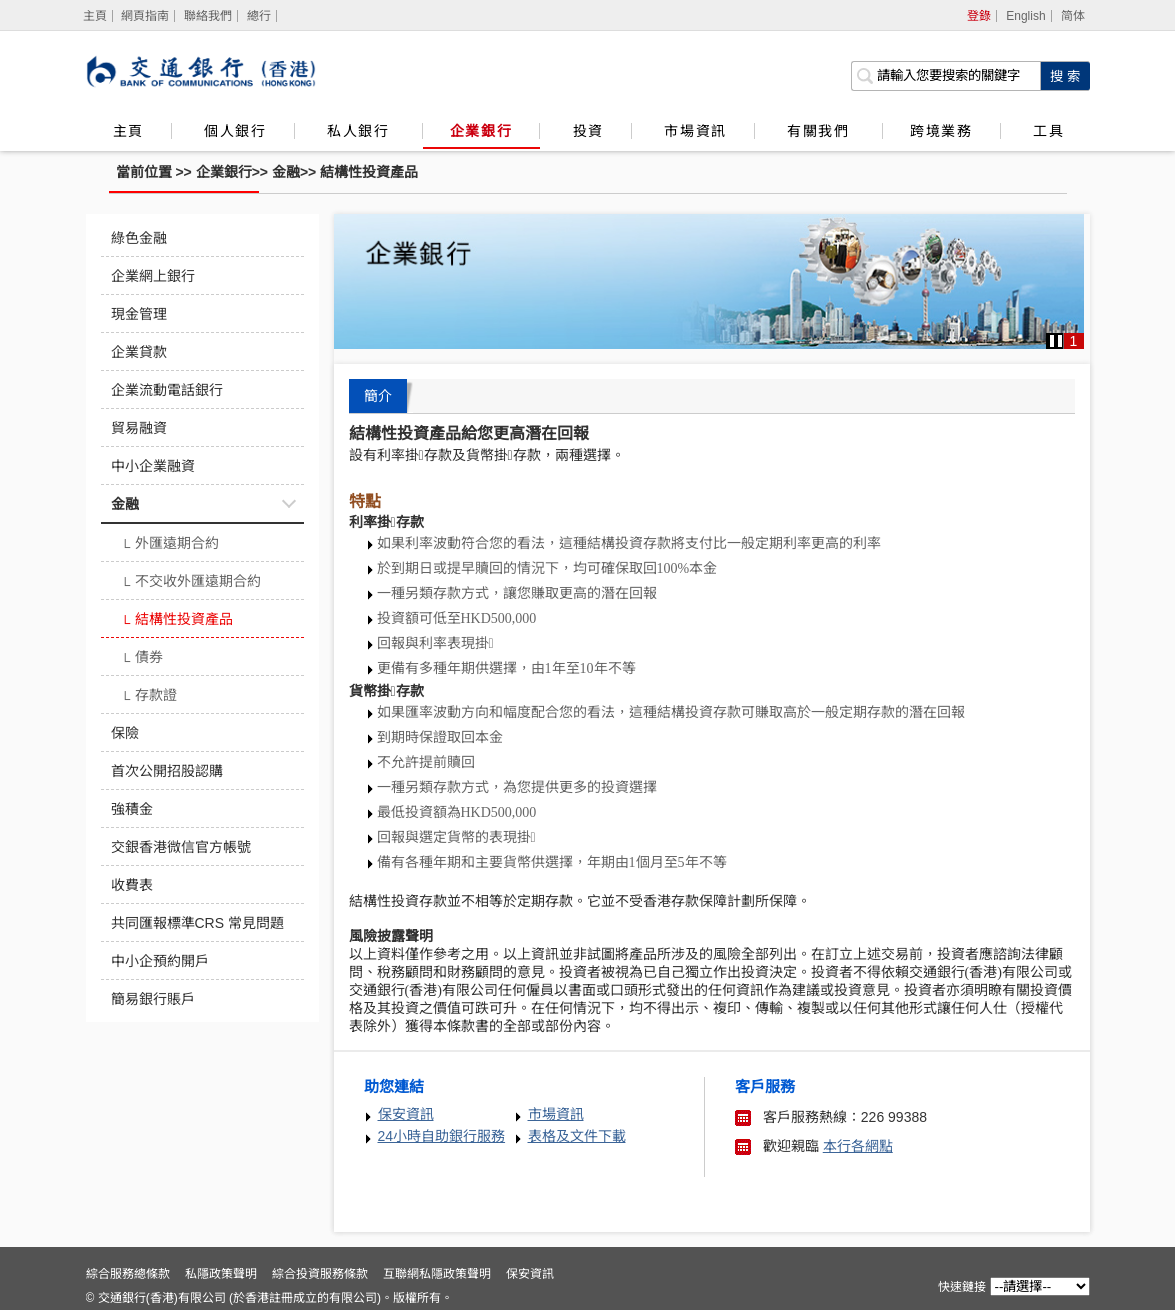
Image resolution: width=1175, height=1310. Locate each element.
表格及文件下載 (577, 1136)
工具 (1048, 131)
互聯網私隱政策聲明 (437, 1274)
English (1025, 16)
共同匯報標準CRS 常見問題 (197, 923)
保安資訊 (406, 1114)
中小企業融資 (153, 466)
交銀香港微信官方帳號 (181, 847)
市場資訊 (695, 131)
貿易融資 (139, 428)
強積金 (132, 809)
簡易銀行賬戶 (153, 999)
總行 (259, 16)
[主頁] (95, 16)
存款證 (149, 697)
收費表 (132, 885)
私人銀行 (361, 131)
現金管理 (139, 314)
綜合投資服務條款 (320, 1274)
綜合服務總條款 (128, 1274)
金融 (286, 172)
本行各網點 (858, 1146)
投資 (588, 131)
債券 (142, 659)
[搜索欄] (945, 76)
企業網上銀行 (153, 276)
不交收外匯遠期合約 (191, 583)
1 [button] (1074, 341)
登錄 (979, 16)
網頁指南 (145, 16)
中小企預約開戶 (160, 961)
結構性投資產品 (369, 172)
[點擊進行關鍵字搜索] (1065, 76)
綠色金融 (139, 238)
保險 (125, 733)
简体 (1073, 16)
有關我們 (821, 131)
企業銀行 (481, 131)
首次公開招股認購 (167, 771)
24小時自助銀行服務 (442, 1136)
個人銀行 (235, 131)
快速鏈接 (962, 1287)
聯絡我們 (208, 16)
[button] (1056, 341)
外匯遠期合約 (170, 545)
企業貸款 (139, 352)
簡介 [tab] (378, 396)
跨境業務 (941, 131)
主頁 (128, 131)
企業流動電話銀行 (167, 390)
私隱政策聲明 (221, 1274)
